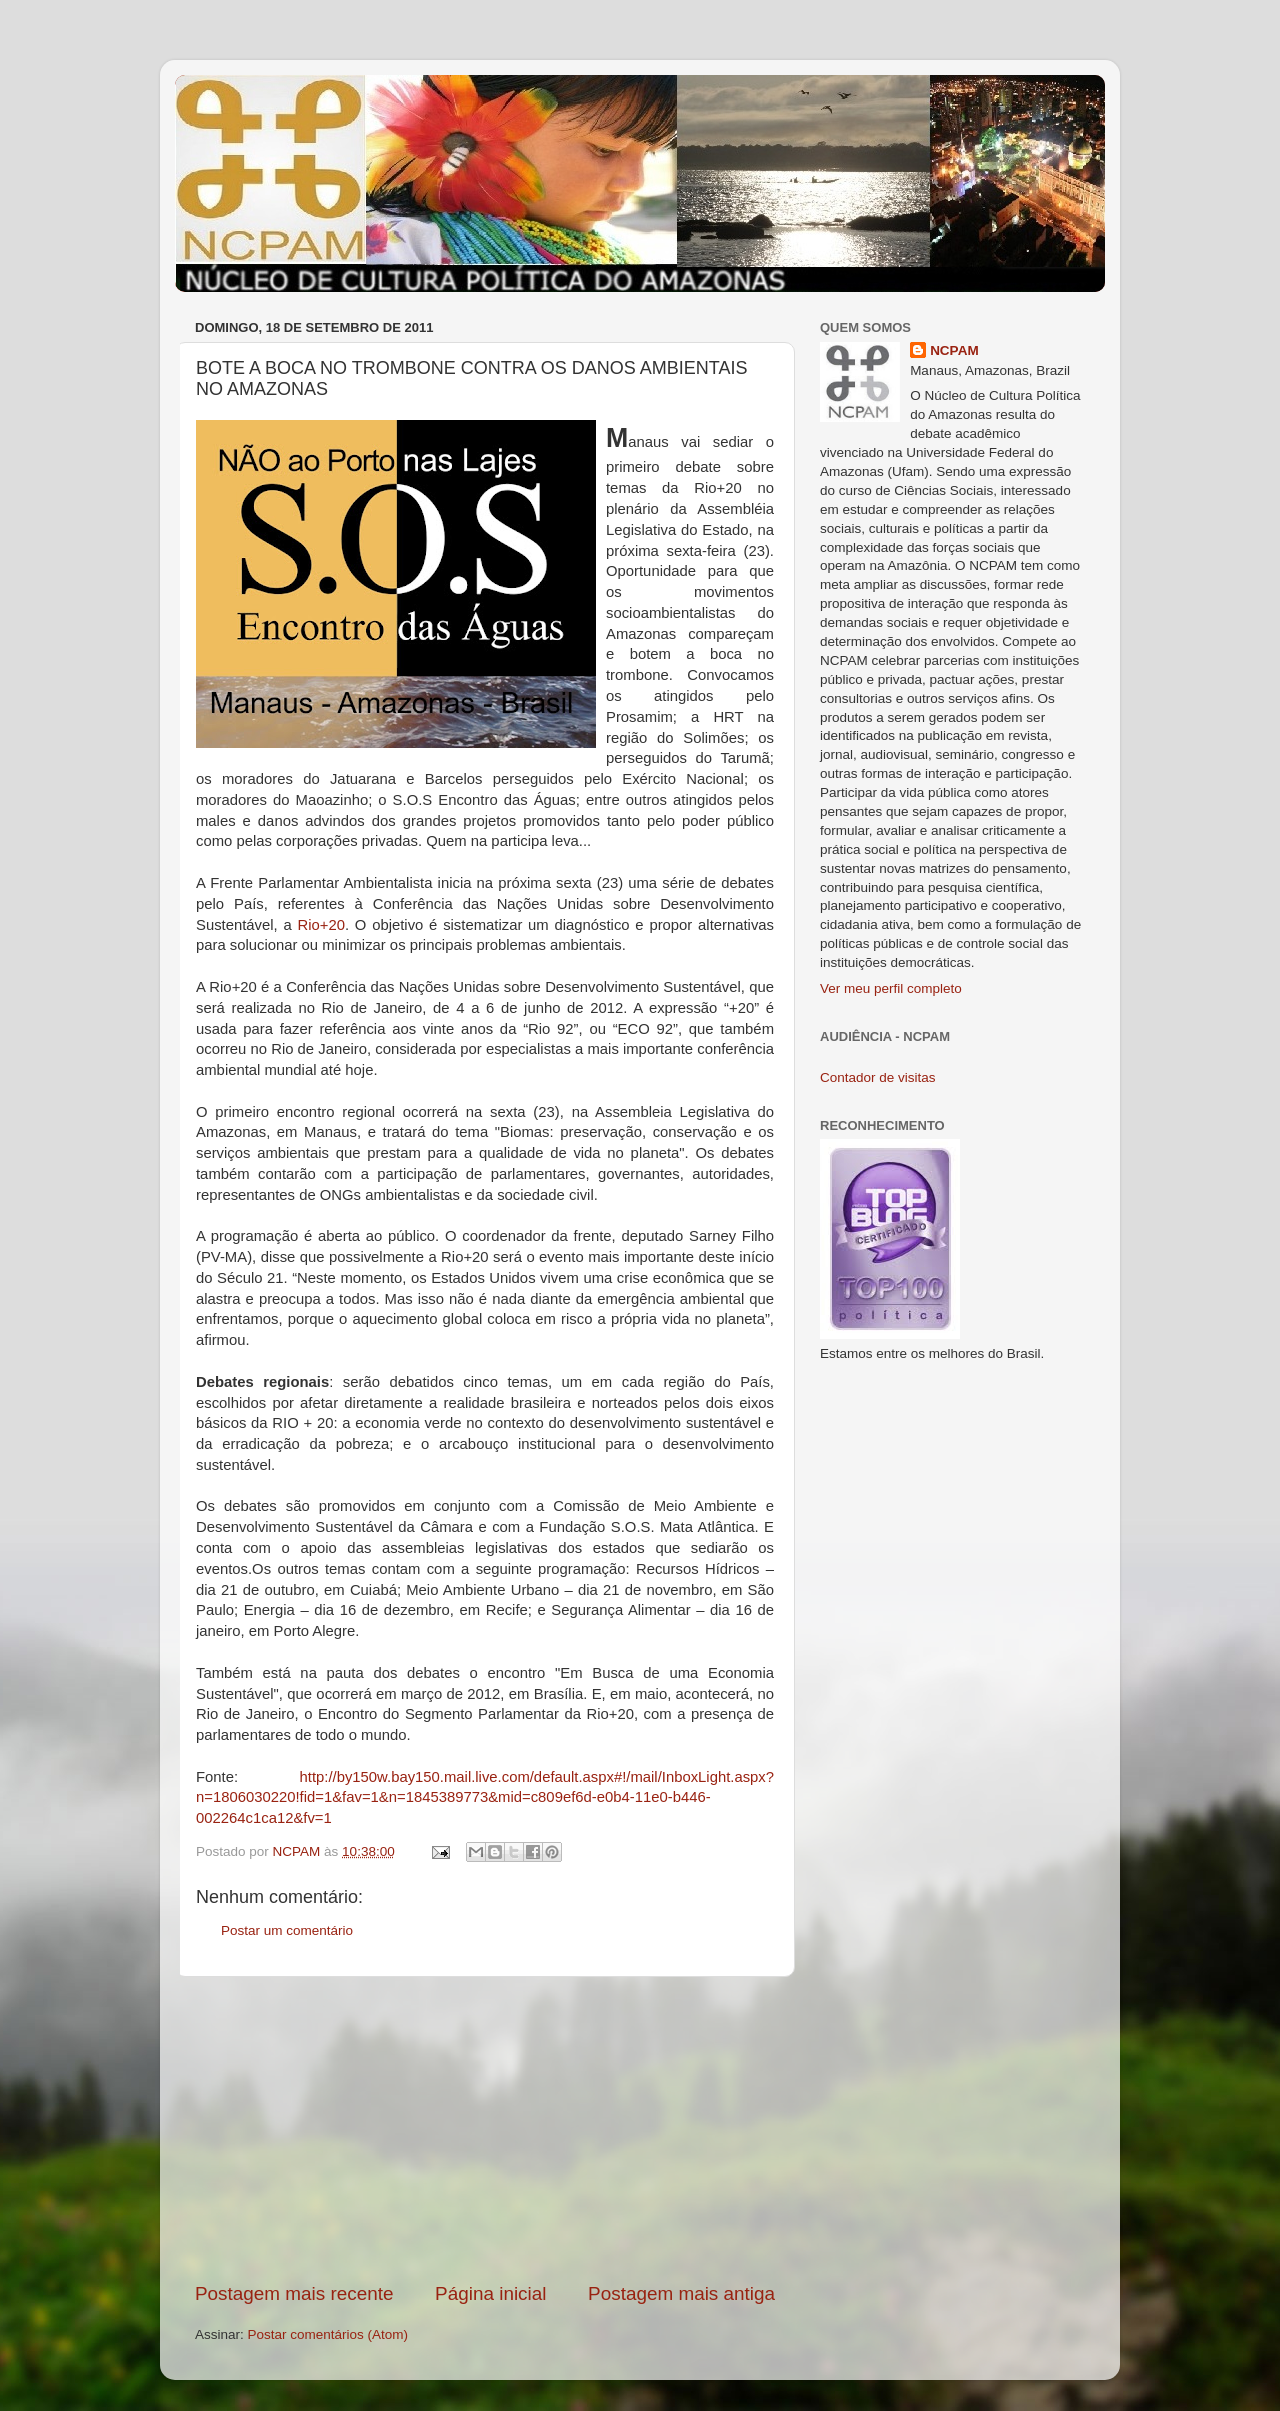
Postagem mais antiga (681, 2293)
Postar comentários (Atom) (328, 2334)
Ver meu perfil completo (891, 988)
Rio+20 (321, 925)
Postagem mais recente (294, 2293)
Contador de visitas (878, 1077)
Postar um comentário (287, 1930)
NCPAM (954, 350)
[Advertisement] (485, 2129)
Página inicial (490, 2293)
